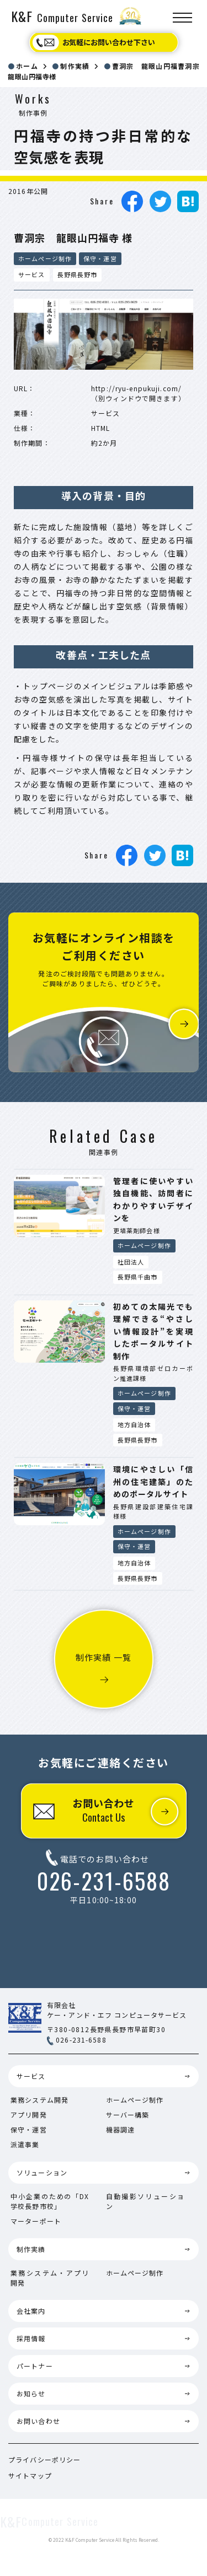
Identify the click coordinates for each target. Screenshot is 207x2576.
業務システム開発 (39, 2099)
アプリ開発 (28, 2114)
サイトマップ (30, 2475)
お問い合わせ (104, 1810)
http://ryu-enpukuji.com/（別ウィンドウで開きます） (138, 393)
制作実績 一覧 (103, 1657)
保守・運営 (100, 258)
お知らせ (31, 2393)
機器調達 (120, 2129)
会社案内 (31, 2310)
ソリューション (42, 2172)
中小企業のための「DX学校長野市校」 (49, 2201)
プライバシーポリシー (44, 2459)
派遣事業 (25, 2144)
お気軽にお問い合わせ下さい (108, 42)
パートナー (35, 2365)
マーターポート (35, 2221)
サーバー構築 (128, 2114)
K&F (62, 16)
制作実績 (31, 2249)
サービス (31, 2076)
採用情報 (31, 2338)
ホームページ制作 (45, 258)
